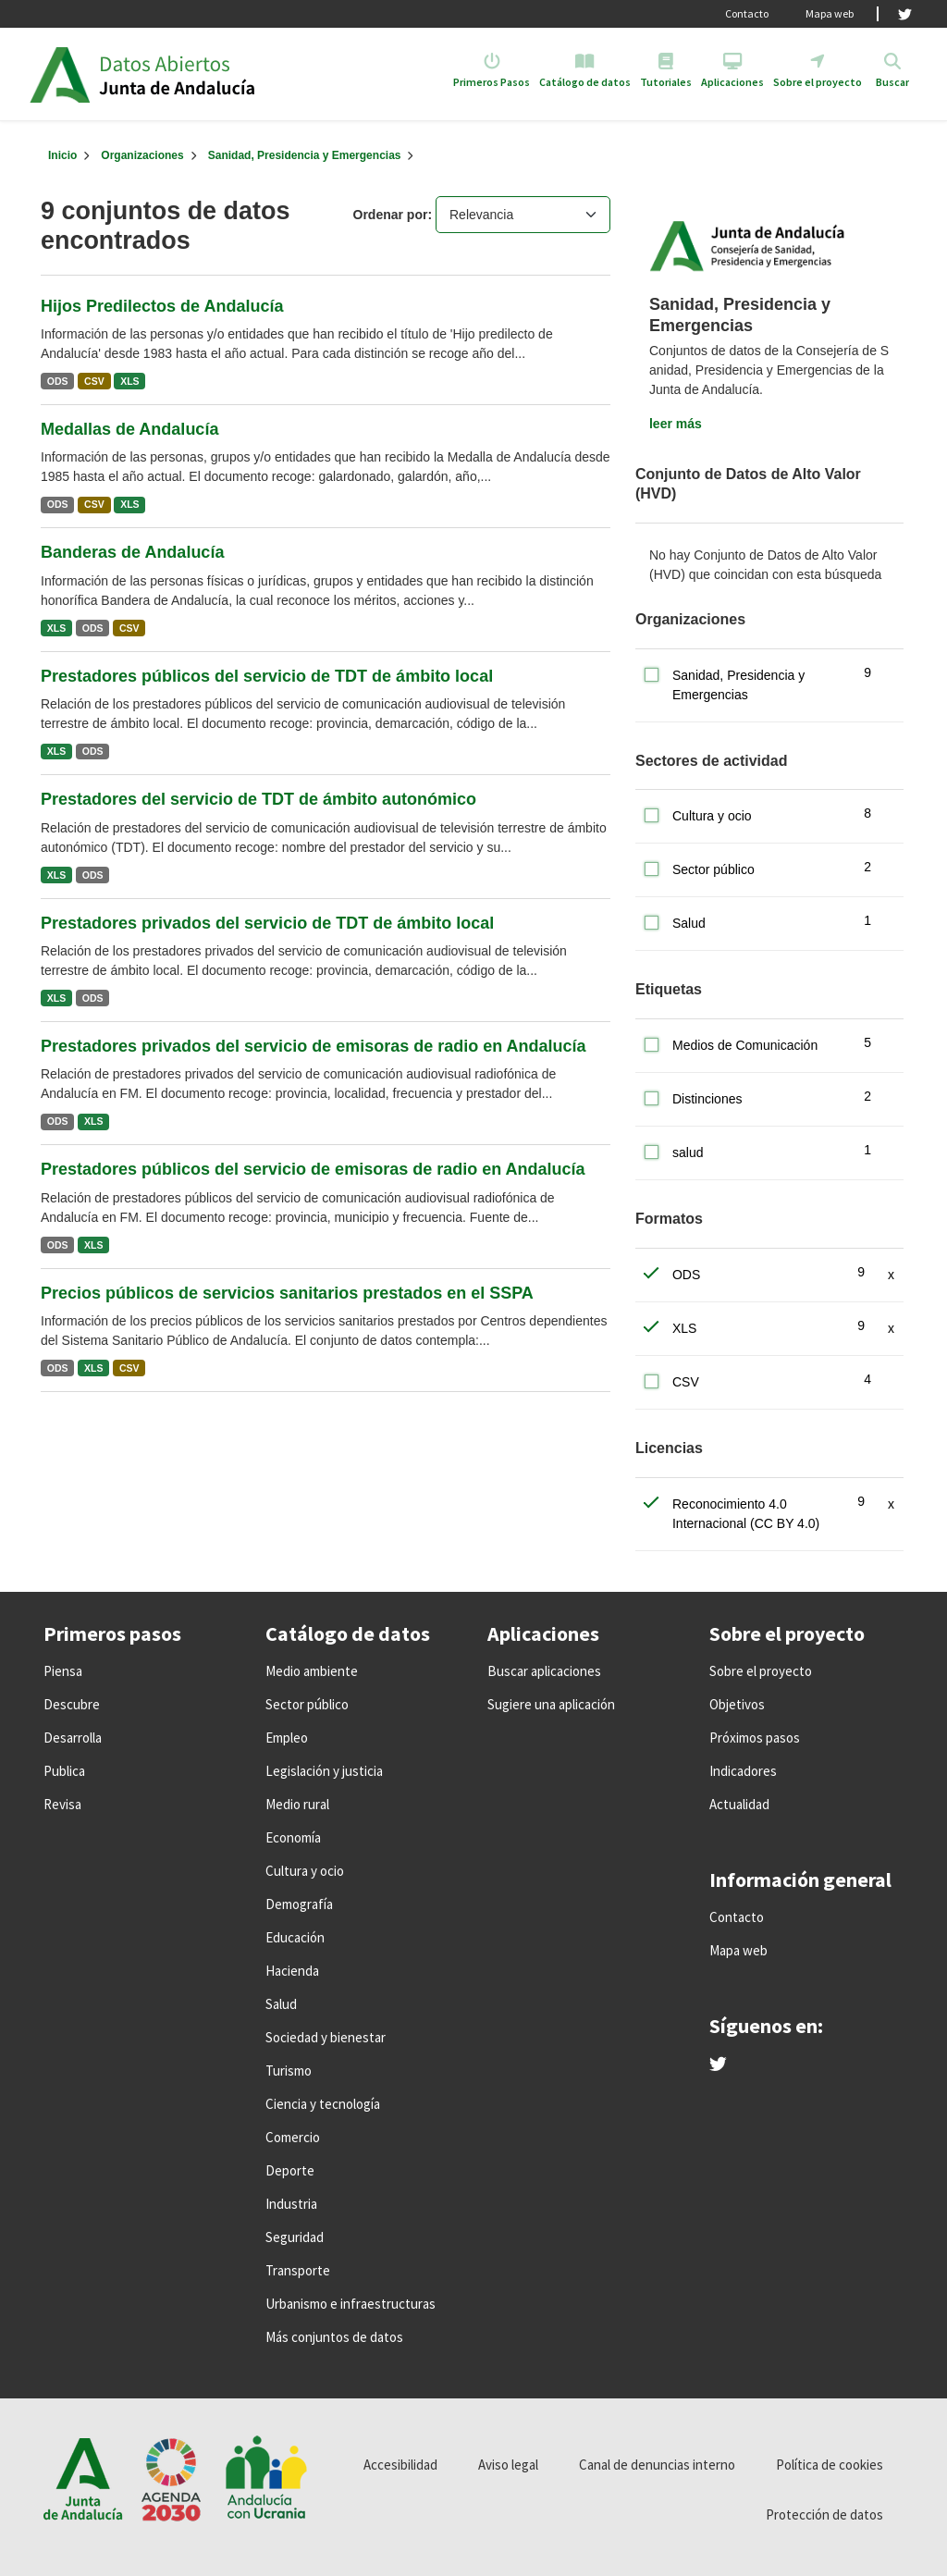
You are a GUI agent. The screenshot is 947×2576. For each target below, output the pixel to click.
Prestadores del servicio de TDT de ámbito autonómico (258, 799)
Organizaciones (142, 155)
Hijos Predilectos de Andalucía (162, 306)
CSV (94, 381)
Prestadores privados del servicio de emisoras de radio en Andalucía (313, 1046)
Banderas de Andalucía (132, 552)
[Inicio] (62, 155)
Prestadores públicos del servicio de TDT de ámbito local (267, 676)
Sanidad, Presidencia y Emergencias (304, 155)
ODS (57, 381)
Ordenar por (390, 214)
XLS (129, 381)
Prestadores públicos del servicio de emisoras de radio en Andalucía (313, 1169)
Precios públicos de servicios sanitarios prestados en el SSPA (287, 1293)
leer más (675, 423)
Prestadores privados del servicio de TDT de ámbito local (267, 923)
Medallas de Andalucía (129, 429)
